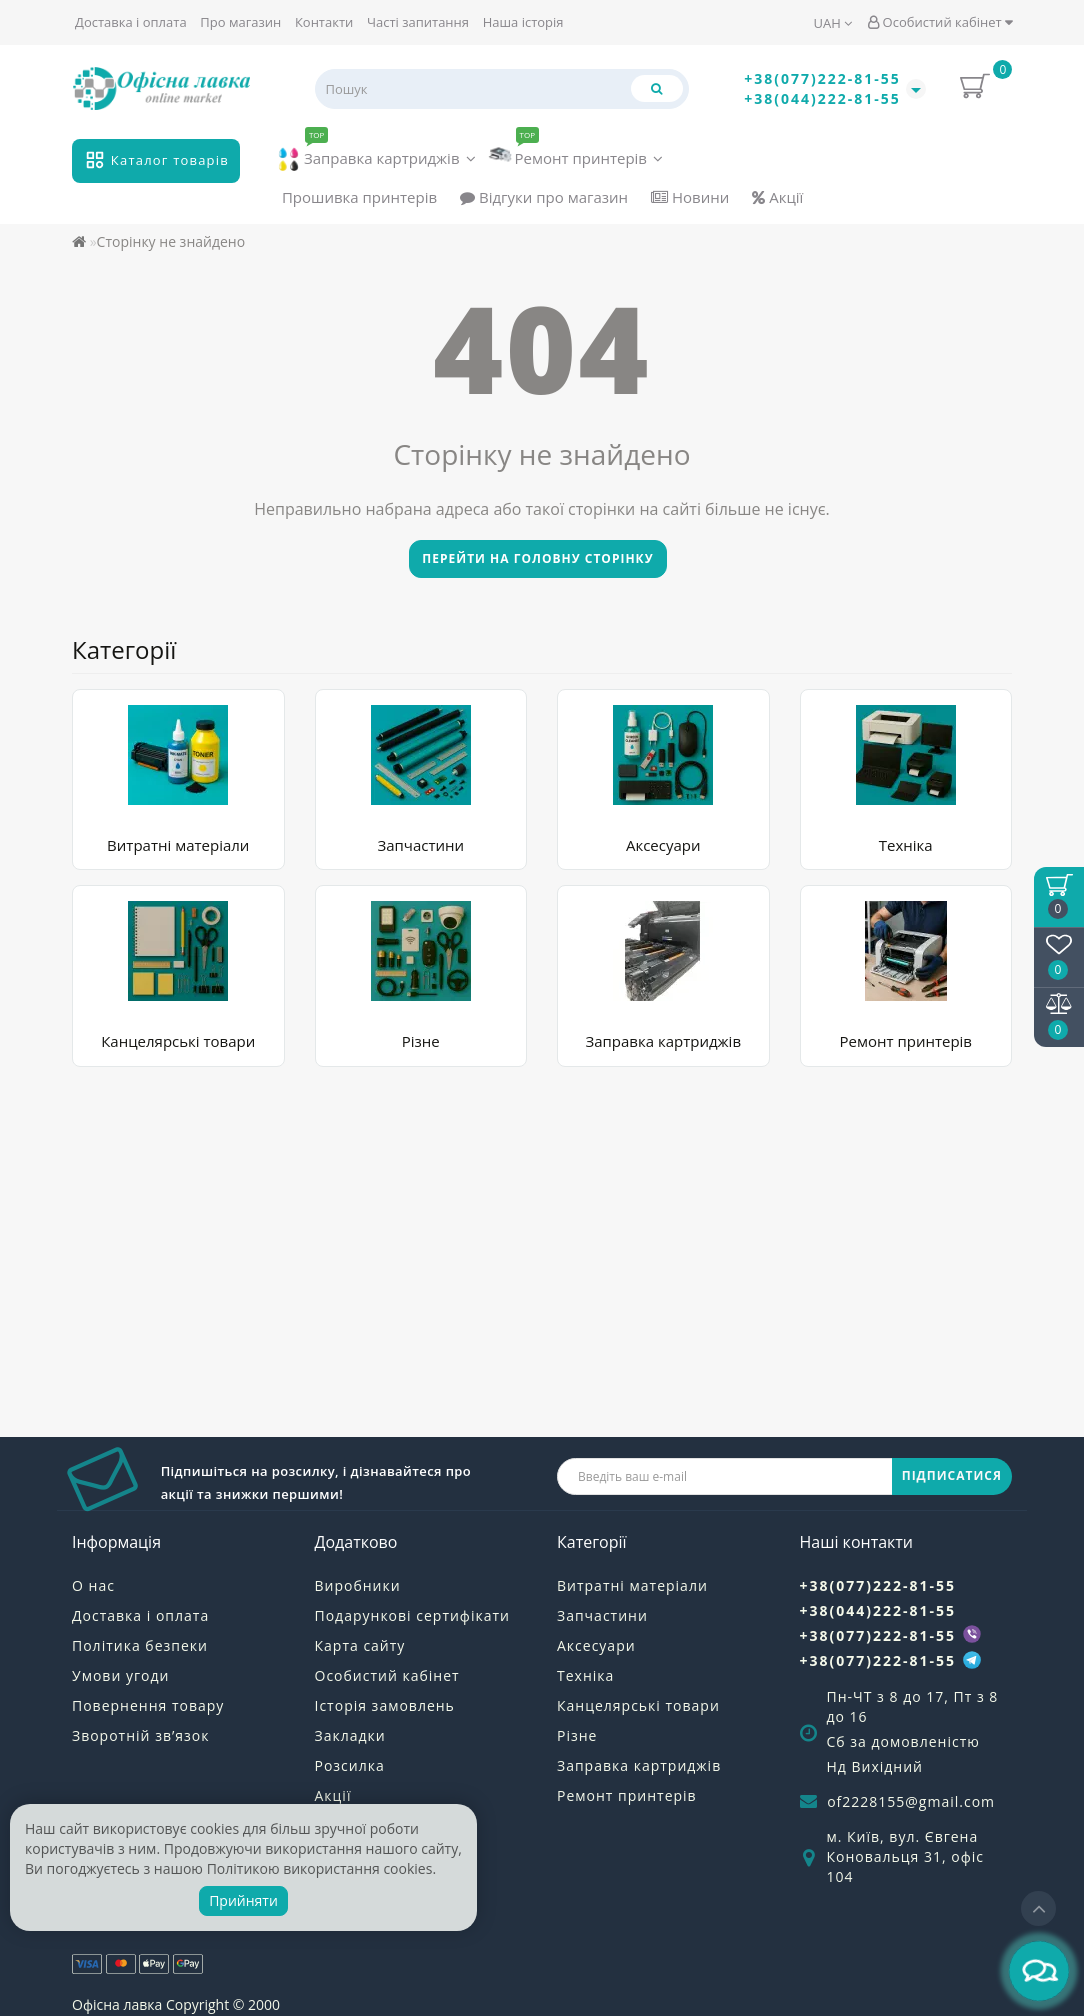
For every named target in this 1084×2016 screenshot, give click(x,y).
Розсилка (350, 1765)
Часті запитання (418, 22)
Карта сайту (360, 1645)
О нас (93, 1585)
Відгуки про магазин (544, 197)
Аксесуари (663, 845)
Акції (777, 197)
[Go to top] (1038, 1908)
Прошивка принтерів (359, 197)
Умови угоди (120, 1675)
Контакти (324, 22)
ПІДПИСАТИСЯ (952, 1475)
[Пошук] (657, 88)
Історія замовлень (385, 1705)
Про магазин (240, 22)
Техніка (906, 845)
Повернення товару (148, 1705)
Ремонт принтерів (576, 153)
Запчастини (420, 845)
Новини (690, 197)
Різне (421, 1041)
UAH (833, 23)
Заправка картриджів (376, 155)
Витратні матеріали (178, 845)
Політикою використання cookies (320, 1868)
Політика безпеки (140, 1645)
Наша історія (523, 22)
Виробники (358, 1585)
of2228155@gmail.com (911, 1801)
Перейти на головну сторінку (537, 558)
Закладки (350, 1735)
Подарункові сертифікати (412, 1615)
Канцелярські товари (178, 1041)
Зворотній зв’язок (140, 1735)
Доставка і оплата (131, 22)
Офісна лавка (117, 2004)
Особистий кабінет (940, 22)
